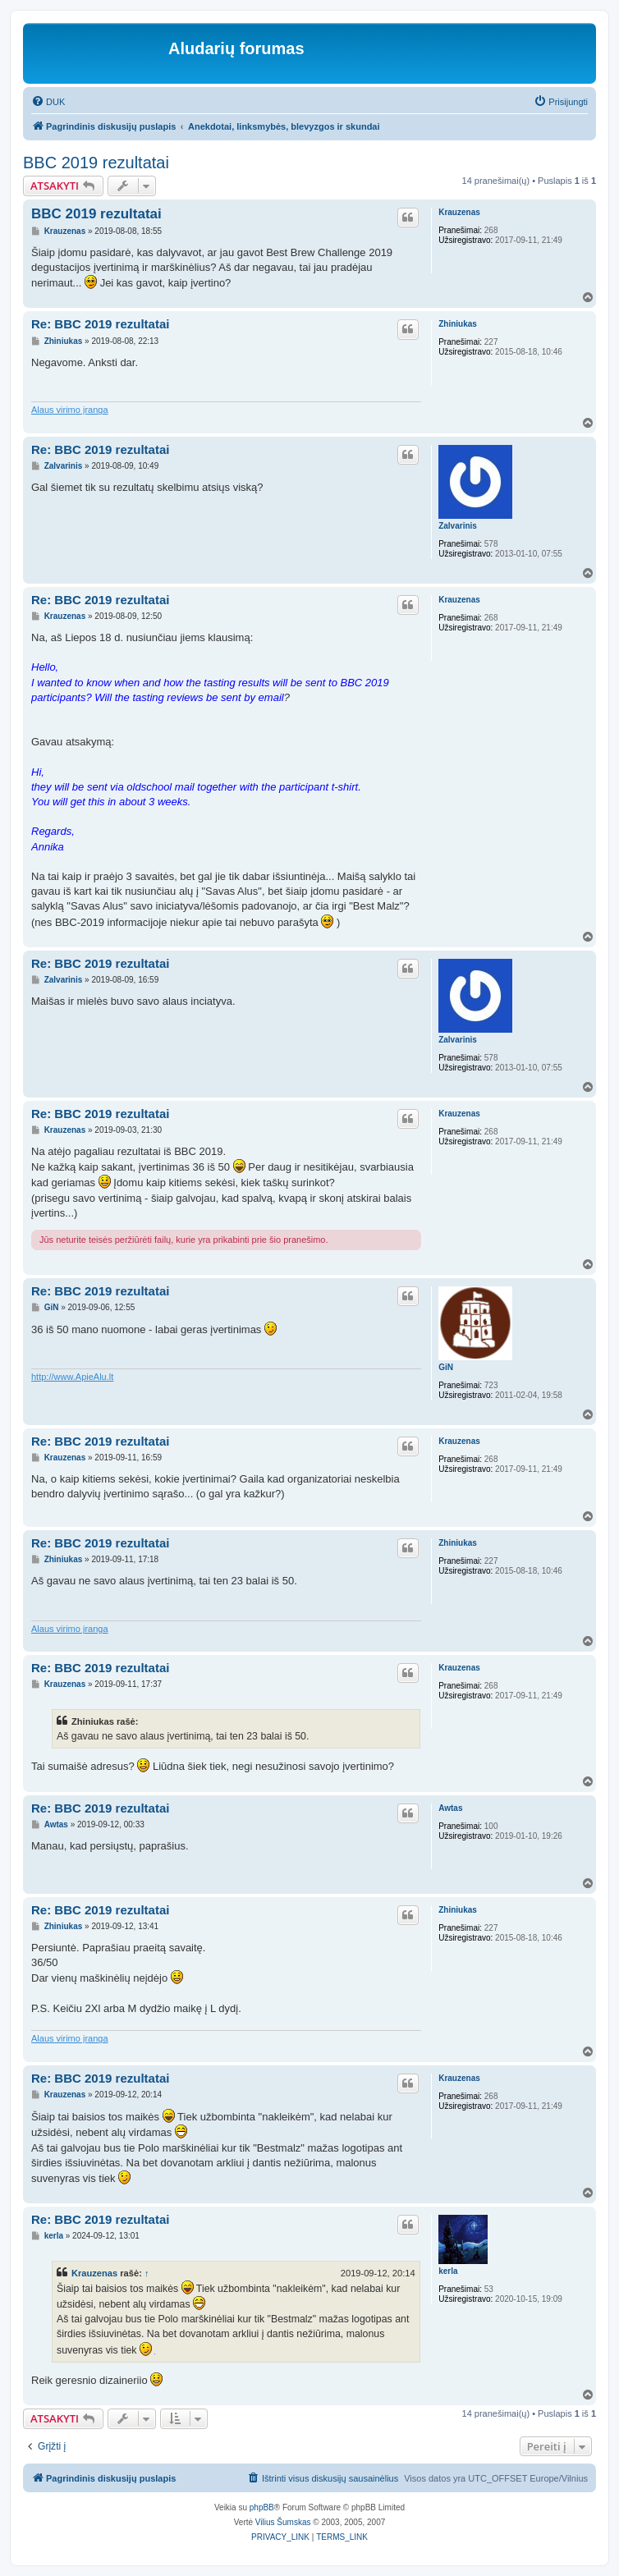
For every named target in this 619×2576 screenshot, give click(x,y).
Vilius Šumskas (283, 2522)
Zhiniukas (457, 323)
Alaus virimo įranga (69, 410)
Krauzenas (459, 212)
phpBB (262, 2507)
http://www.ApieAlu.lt (72, 1377)
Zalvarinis (457, 525)
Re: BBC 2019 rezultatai (100, 324)
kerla (447, 2271)
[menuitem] (48, 102)
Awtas (450, 1808)
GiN (445, 1367)
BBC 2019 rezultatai (96, 163)
